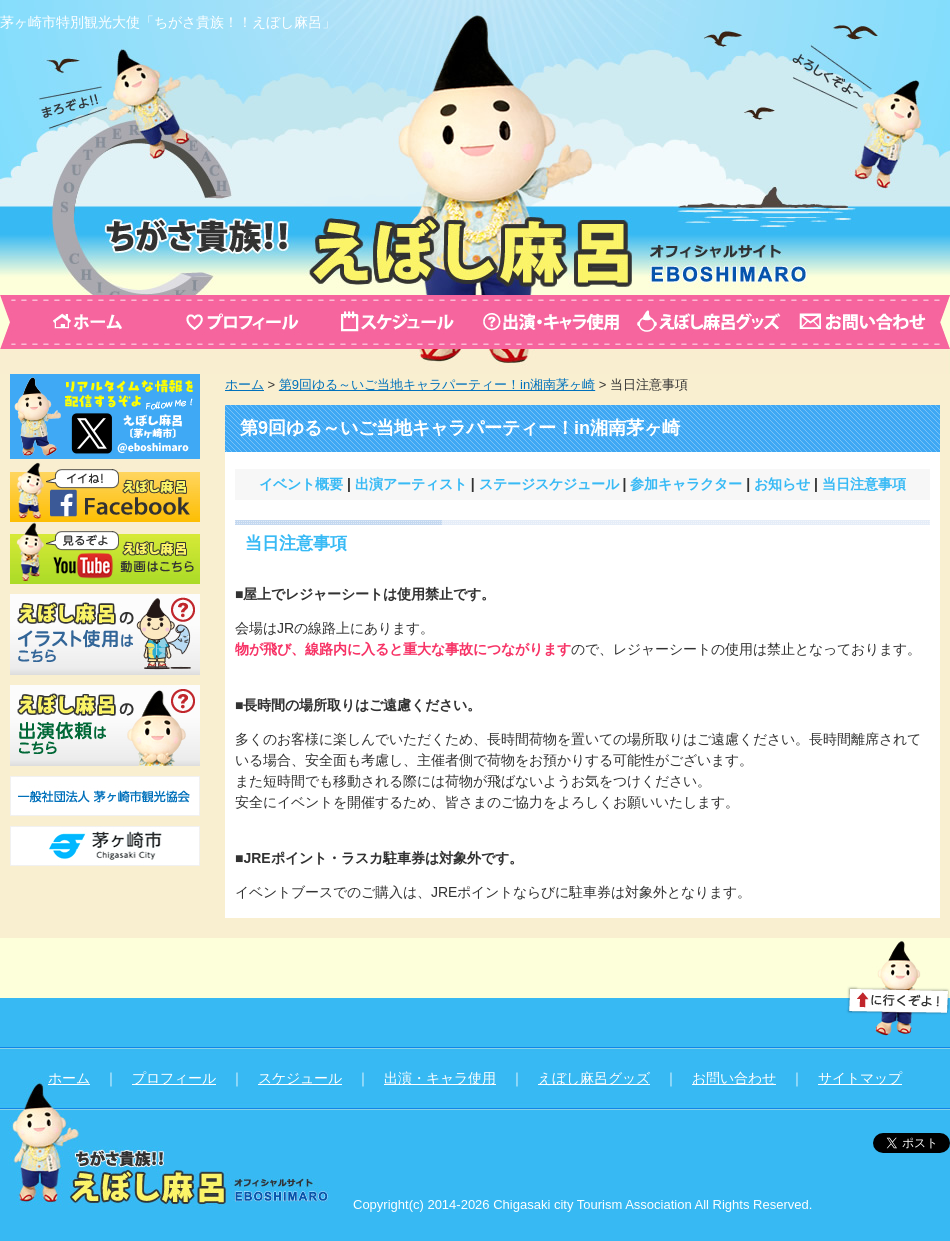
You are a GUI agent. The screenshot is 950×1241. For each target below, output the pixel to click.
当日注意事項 (864, 484)
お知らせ (782, 484)
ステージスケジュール (549, 484)
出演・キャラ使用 (440, 1078)
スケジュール (300, 1078)
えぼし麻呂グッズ (594, 1078)
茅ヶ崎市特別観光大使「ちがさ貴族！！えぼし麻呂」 (168, 22)
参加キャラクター (686, 484)
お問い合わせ (734, 1078)
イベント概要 (301, 484)
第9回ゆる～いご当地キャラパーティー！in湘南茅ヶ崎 (437, 384)
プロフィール (174, 1078)
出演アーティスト (411, 484)
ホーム (244, 384)
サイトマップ (860, 1078)
